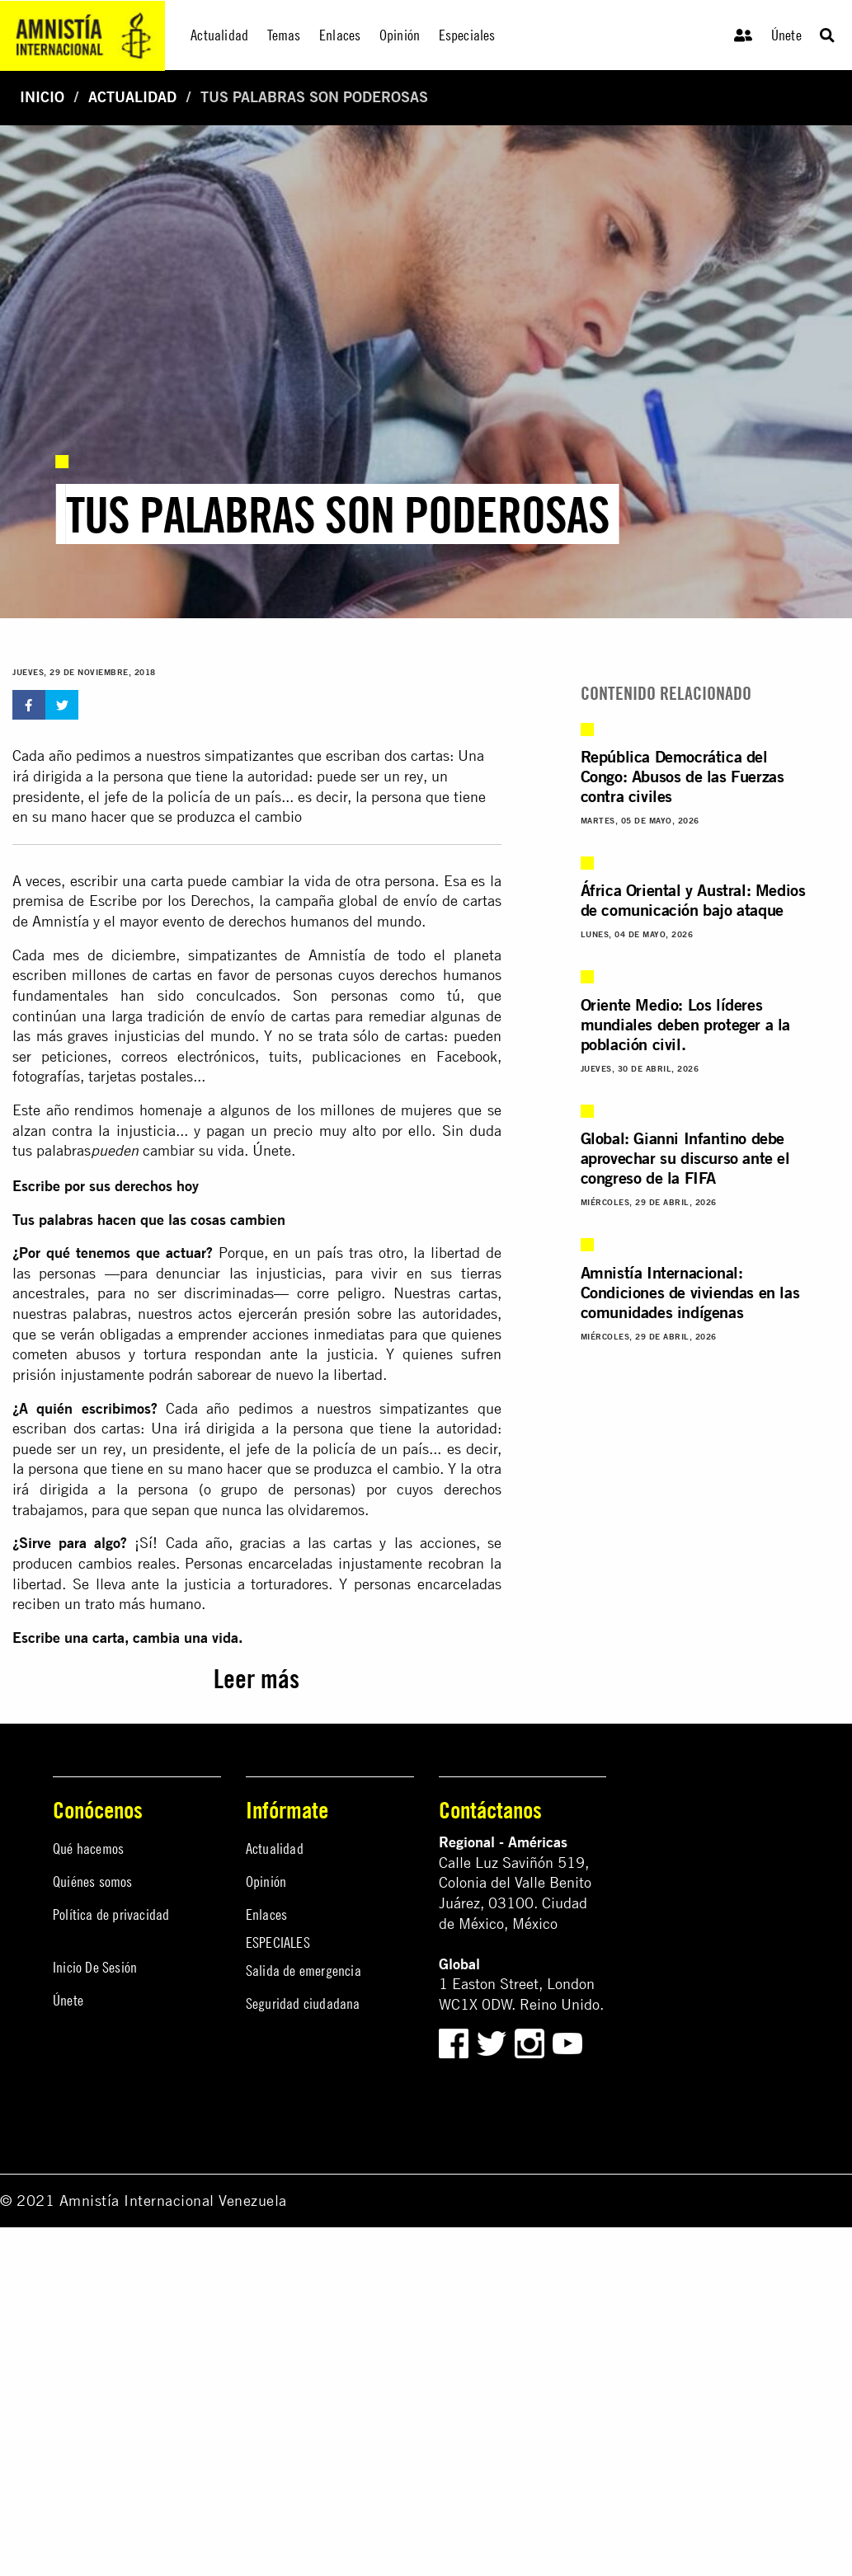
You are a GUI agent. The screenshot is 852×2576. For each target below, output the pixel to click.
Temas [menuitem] (284, 35)
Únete (786, 35)
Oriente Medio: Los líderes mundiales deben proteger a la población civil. (685, 1024)
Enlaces (266, 1914)
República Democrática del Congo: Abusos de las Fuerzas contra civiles (682, 776)
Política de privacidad (111, 1914)
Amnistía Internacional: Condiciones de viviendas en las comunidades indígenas (690, 1292)
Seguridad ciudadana (303, 2003)
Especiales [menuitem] (467, 35)
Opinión (266, 1881)
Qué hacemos (88, 1848)
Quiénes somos (93, 1881)
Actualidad (132, 97)
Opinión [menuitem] (399, 35)
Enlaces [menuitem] (339, 35)
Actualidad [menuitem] (219, 35)
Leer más (256, 1678)
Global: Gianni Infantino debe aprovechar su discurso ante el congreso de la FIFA (685, 1158)
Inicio (42, 97)
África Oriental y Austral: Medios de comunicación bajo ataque (693, 900)
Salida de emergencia (303, 1970)
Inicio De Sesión (95, 1967)
